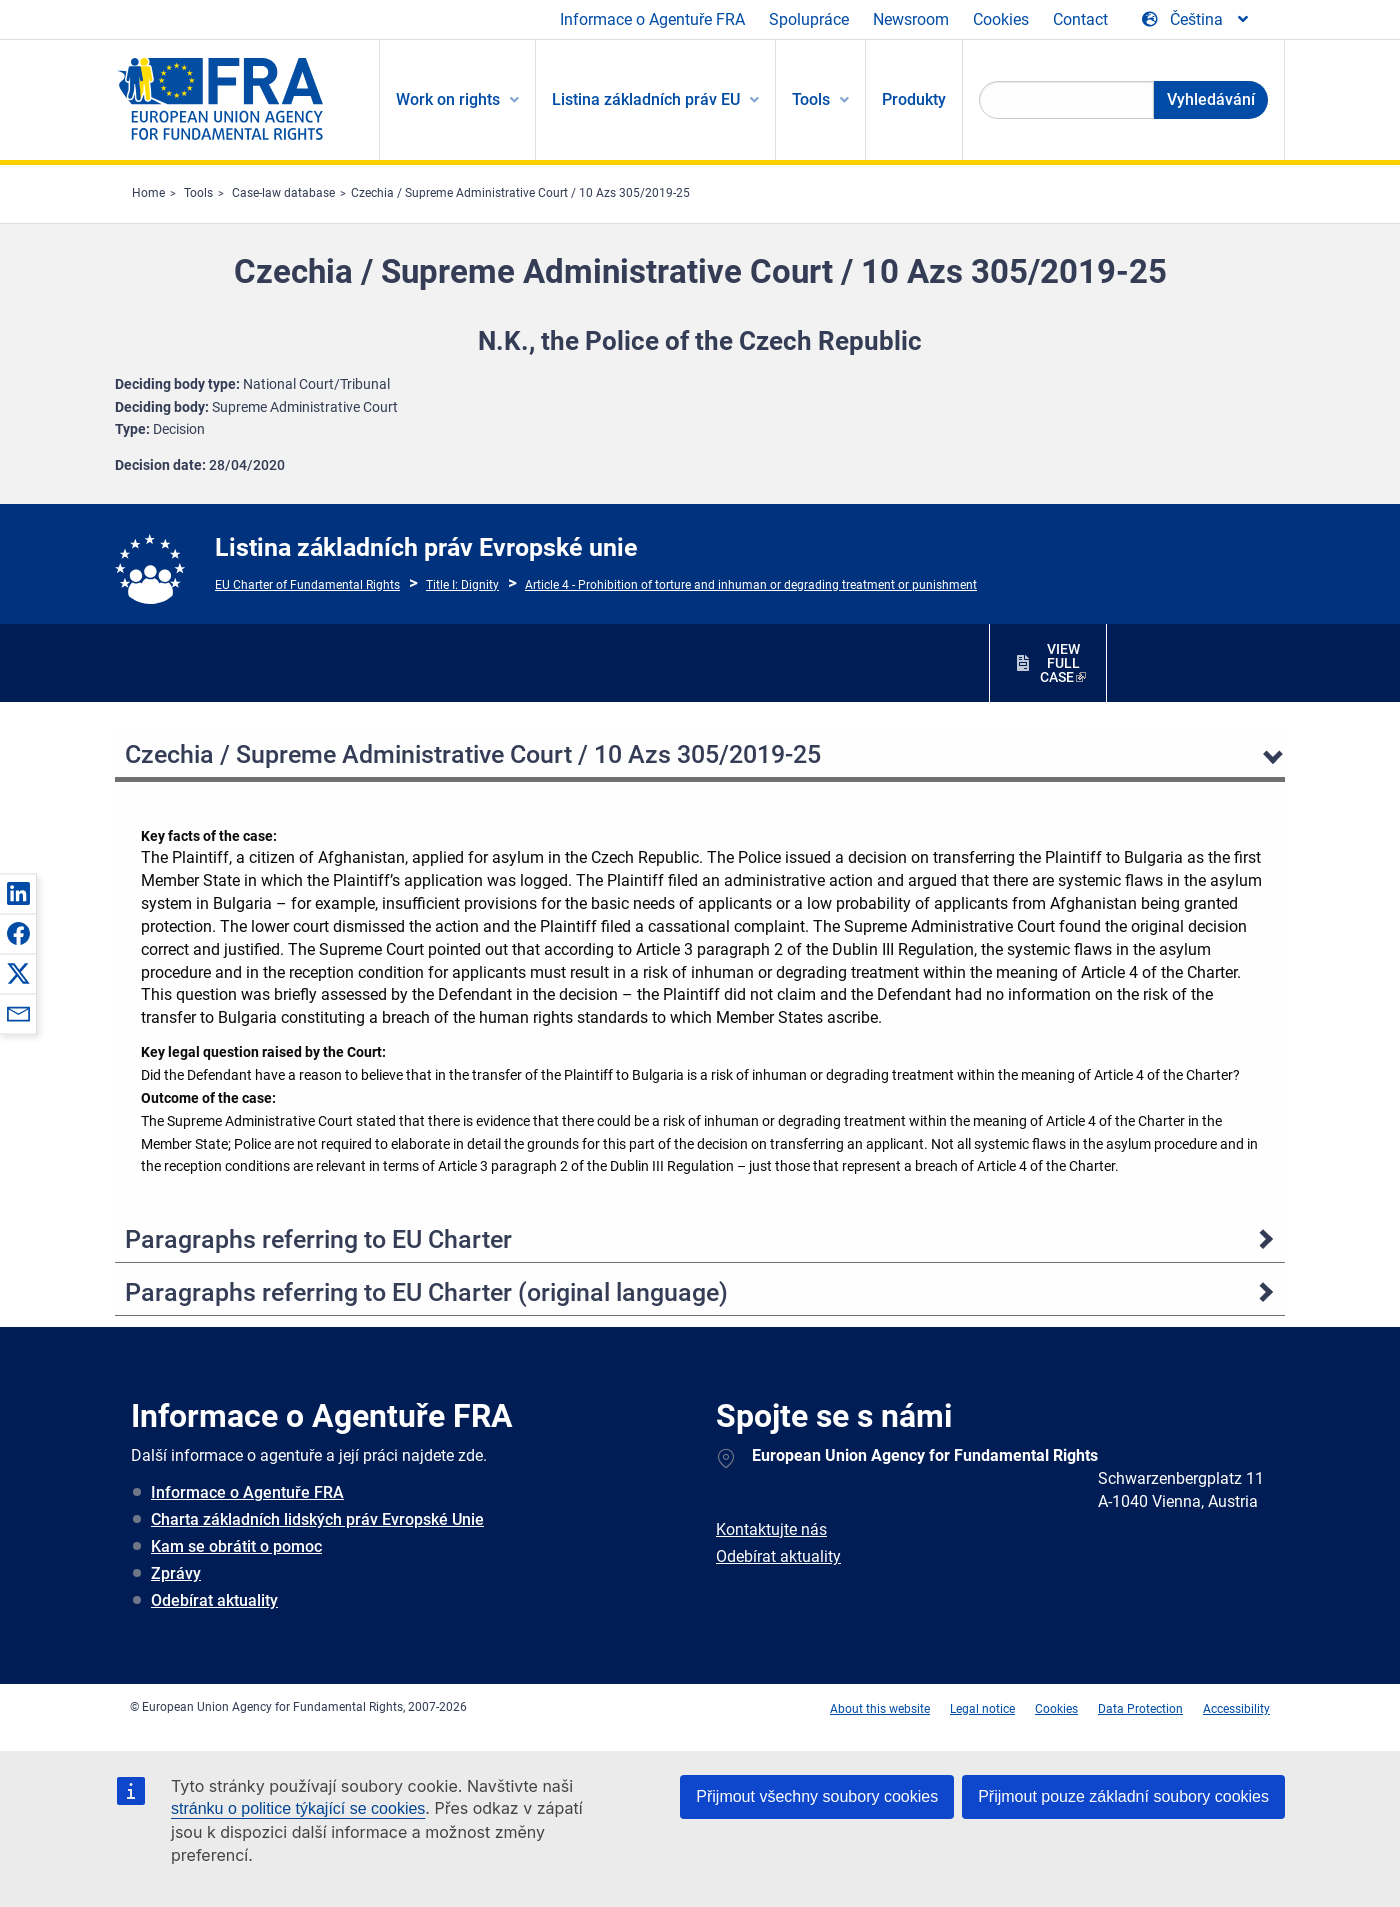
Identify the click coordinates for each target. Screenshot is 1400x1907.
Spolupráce (809, 19)
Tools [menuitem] (811, 99)
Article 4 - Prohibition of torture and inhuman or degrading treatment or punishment (751, 585)
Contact (1080, 19)
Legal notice (982, 1709)
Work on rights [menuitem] (448, 99)
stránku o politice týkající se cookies (298, 1808)
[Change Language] (1196, 20)
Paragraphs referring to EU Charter (318, 1239)
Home (148, 193)
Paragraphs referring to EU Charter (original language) (426, 1292)
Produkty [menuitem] (914, 99)
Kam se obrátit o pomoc (236, 1546)
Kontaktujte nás (771, 1529)
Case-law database (283, 193)
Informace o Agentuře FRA (652, 19)
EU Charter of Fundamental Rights (307, 585)
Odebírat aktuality (214, 1600)
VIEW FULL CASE (1060, 663)
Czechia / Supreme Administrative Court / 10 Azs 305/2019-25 (520, 193)
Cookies (1001, 19)
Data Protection (1140, 1709)
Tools (198, 193)
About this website (880, 1709)
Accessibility (1236, 1709)
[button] (18, 893)
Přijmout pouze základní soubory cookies (1123, 1796)
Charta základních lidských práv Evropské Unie (317, 1519)
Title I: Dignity (462, 585)
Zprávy (176, 1573)
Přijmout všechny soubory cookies (817, 1796)
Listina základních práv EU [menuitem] (646, 99)
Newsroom (911, 19)
